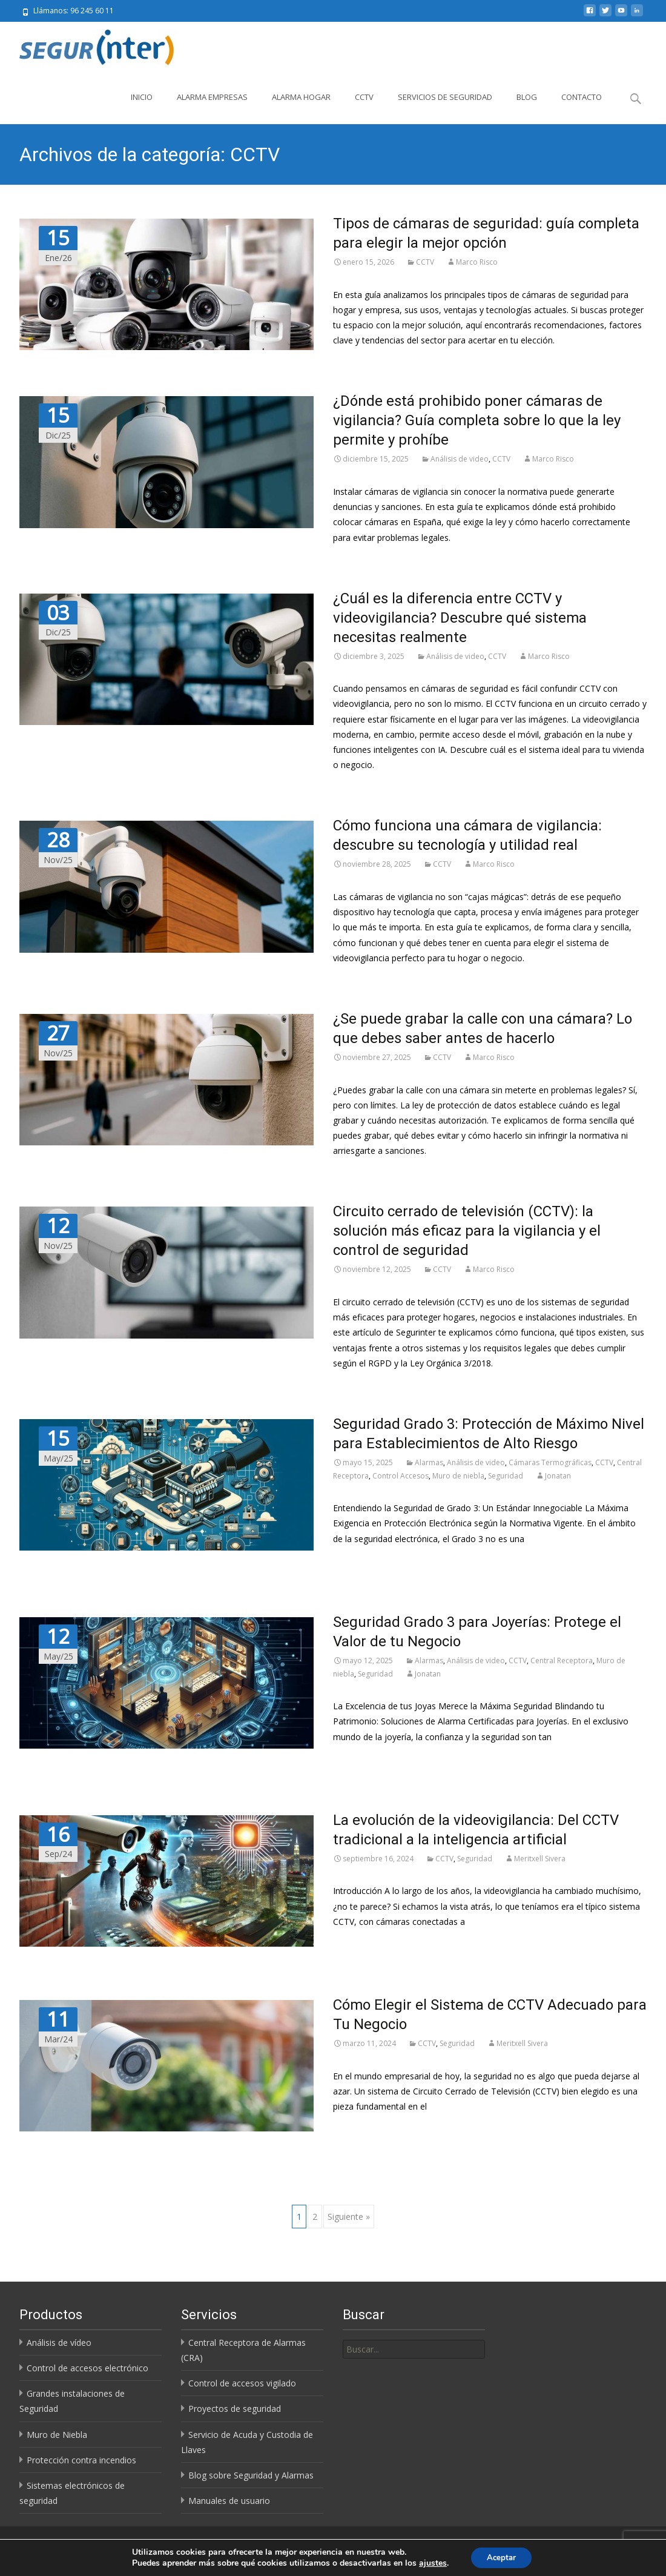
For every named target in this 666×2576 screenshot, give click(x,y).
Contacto (581, 96)
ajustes (430, 2562)
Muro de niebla (458, 1476)
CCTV (364, 96)
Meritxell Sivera (539, 1858)
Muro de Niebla (57, 2434)
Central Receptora (561, 1660)
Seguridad (505, 1476)
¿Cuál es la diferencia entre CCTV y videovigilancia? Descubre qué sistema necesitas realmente (460, 618)
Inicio (142, 96)
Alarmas (429, 1462)
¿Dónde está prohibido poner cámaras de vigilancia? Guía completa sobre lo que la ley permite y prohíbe (477, 420)
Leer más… (355, 1561)
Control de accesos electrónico (87, 2368)
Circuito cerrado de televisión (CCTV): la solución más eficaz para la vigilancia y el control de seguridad (467, 1231)
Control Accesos (400, 1476)
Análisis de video (459, 459)
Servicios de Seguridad (445, 96)
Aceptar (501, 2557)
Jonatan (558, 1476)
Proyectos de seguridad (234, 2408)
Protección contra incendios (81, 2460)
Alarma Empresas (212, 96)
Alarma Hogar (301, 96)
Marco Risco (477, 262)
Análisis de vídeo (59, 2342)
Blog (526, 96)
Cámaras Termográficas (550, 1462)
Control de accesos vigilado (242, 2383)
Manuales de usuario (229, 2500)
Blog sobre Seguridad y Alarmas (251, 2475)
